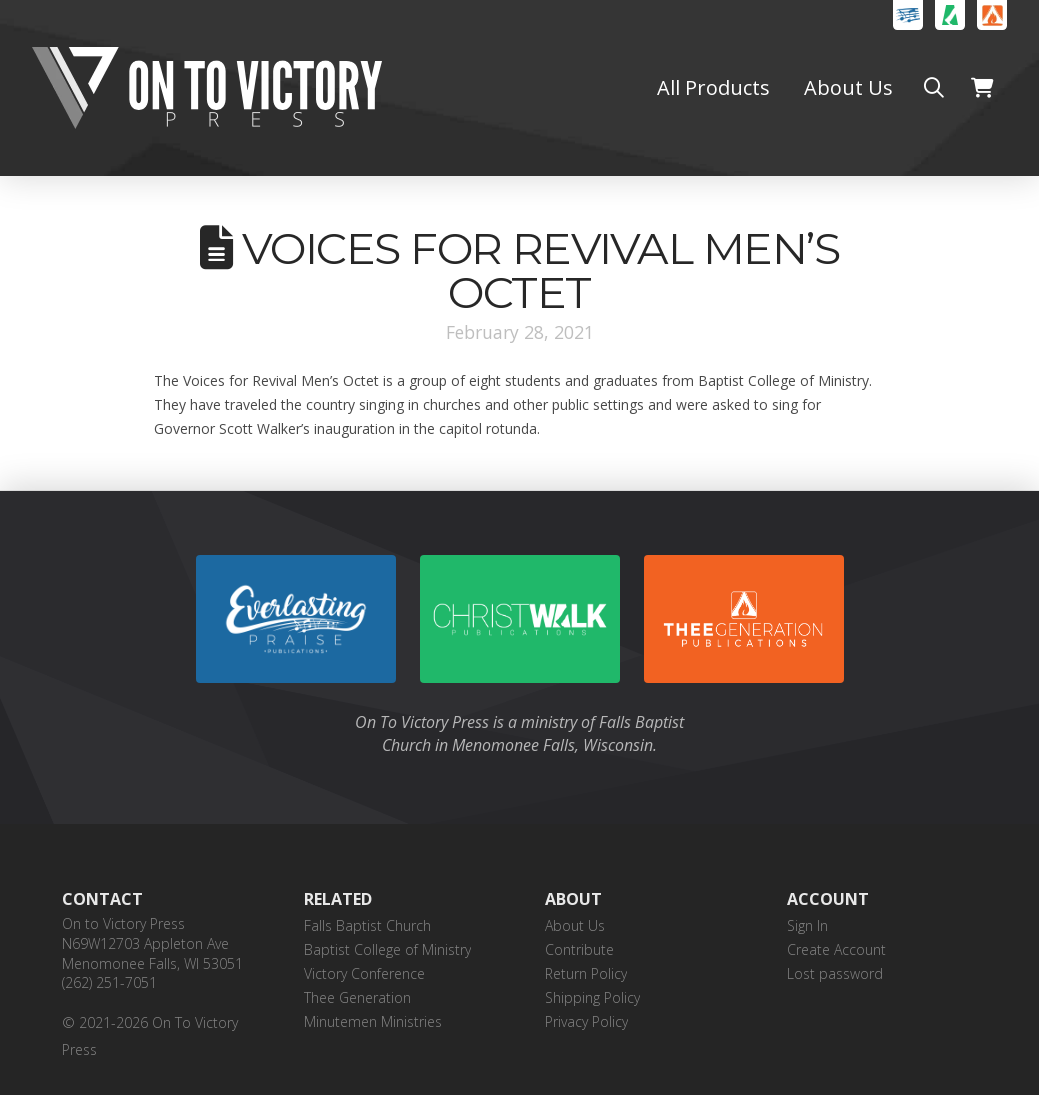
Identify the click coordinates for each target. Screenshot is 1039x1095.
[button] (934, 88)
